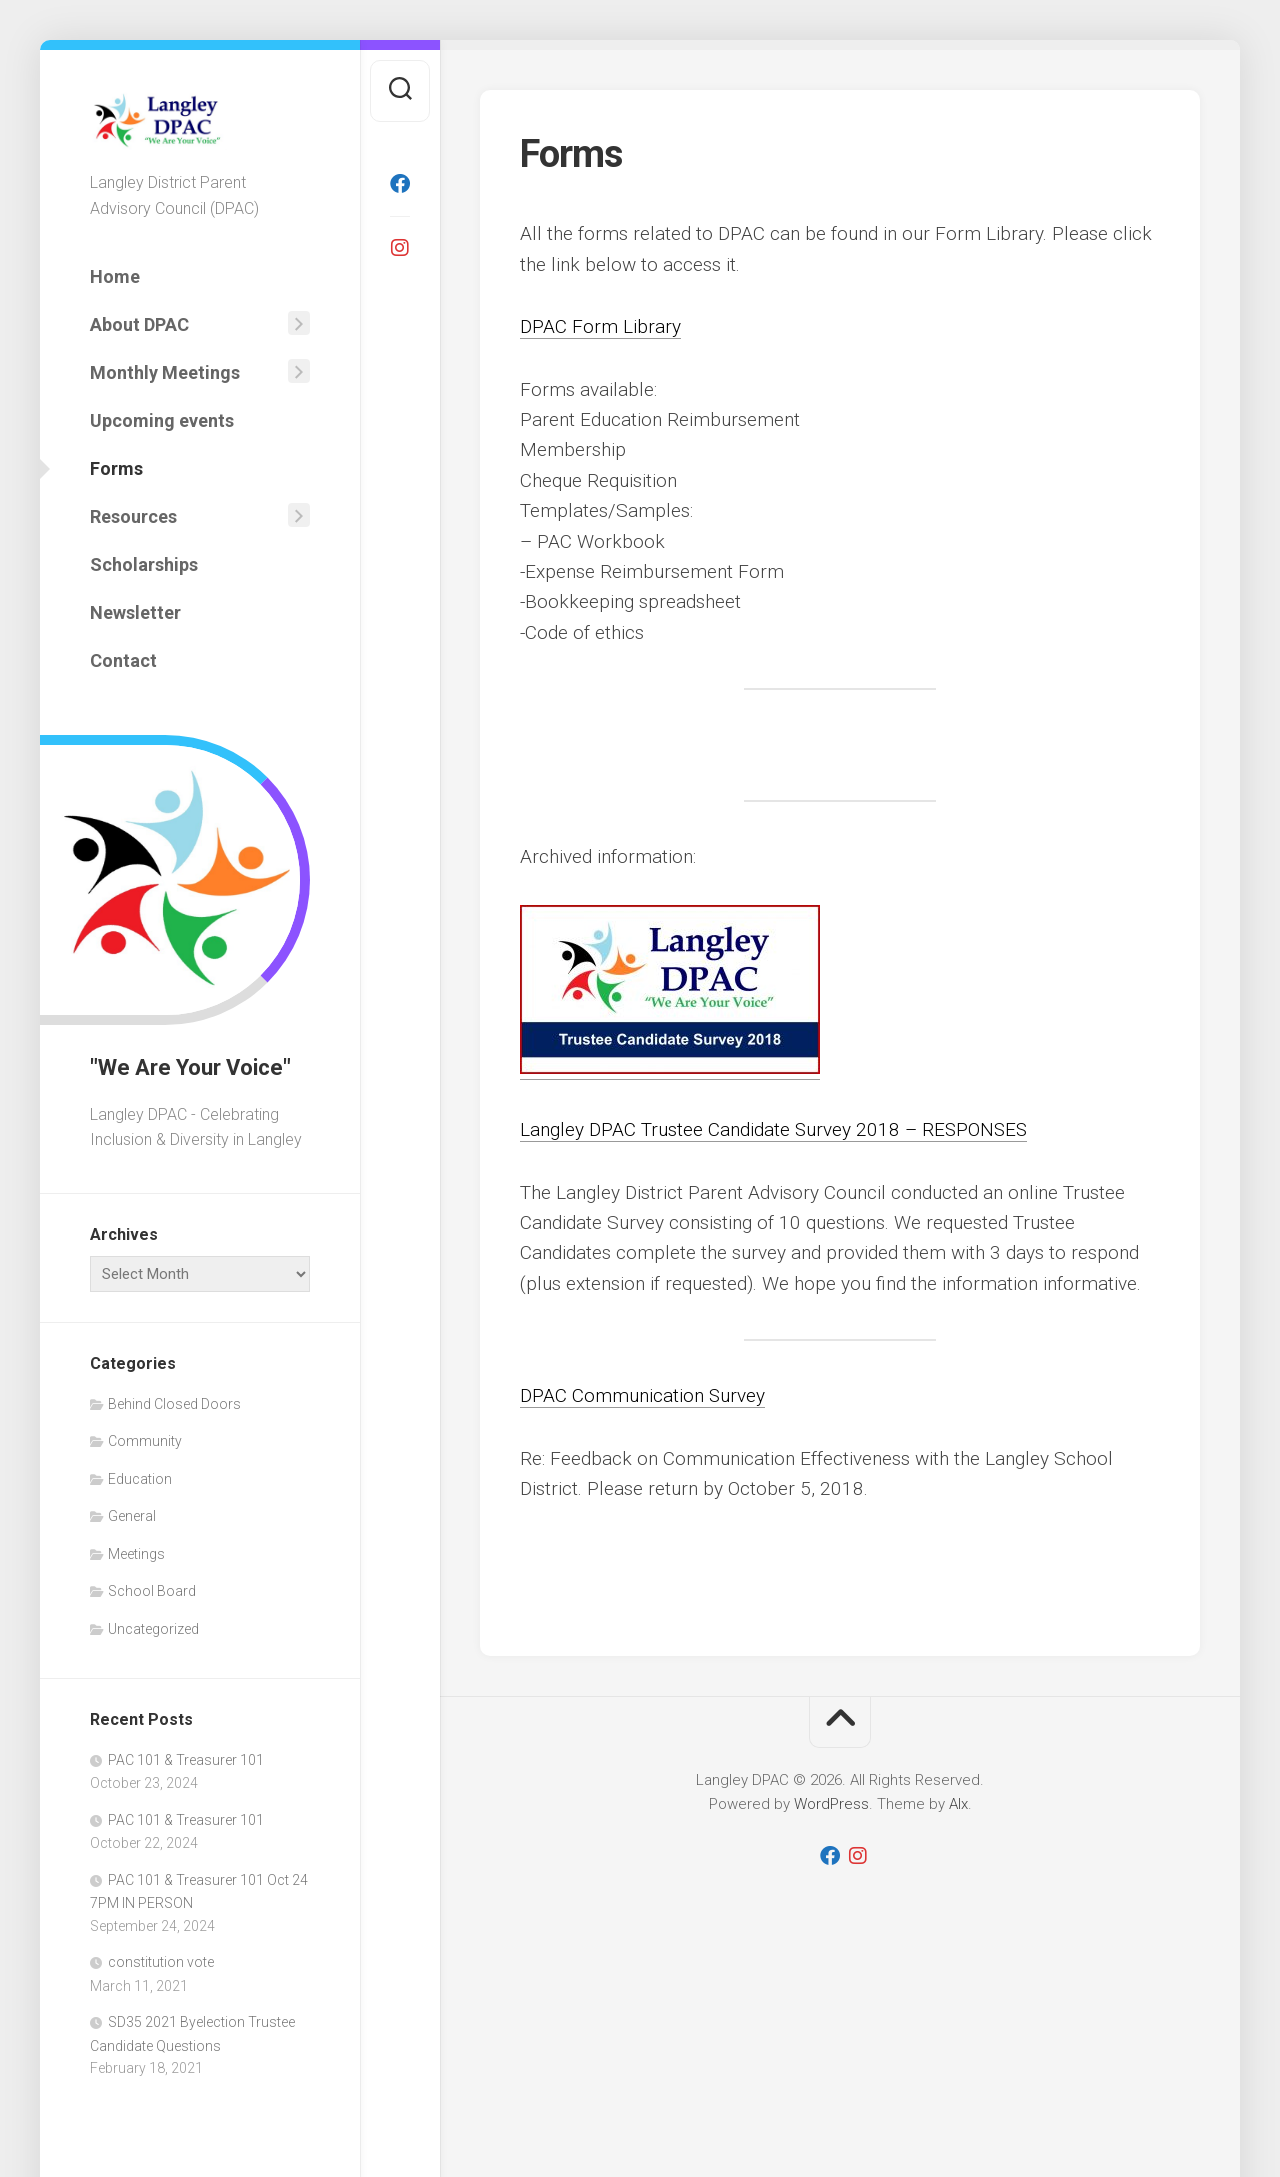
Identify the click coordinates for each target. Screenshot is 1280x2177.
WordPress (831, 1804)
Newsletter (135, 612)
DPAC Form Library (600, 326)
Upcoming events (162, 420)
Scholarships (144, 564)
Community (145, 1441)
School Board (152, 1591)
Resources (133, 516)
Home (115, 276)
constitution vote (161, 1962)
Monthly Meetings (165, 372)
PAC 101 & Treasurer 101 (186, 1760)
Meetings (136, 1554)
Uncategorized (153, 1629)
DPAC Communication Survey (643, 1395)
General (132, 1516)
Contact (123, 660)
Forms (116, 468)
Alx (958, 1804)
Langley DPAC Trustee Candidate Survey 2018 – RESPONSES (775, 1129)
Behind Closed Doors (174, 1404)
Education (140, 1479)
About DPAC (139, 324)
